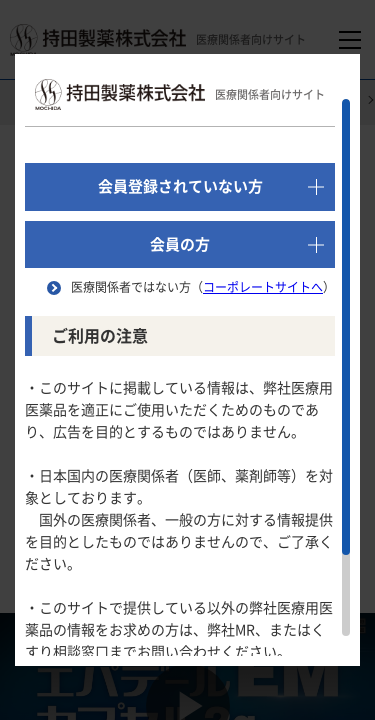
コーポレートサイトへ (263, 287)
